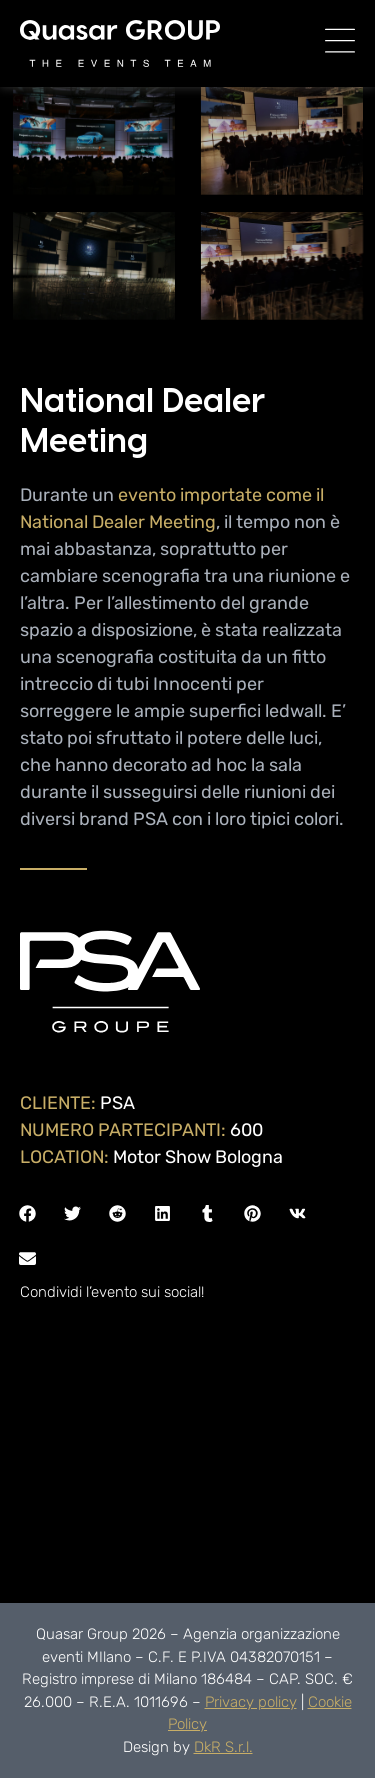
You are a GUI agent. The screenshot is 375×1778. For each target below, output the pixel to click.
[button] (27, 1213)
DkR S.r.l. (223, 1747)
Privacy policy (251, 1702)
